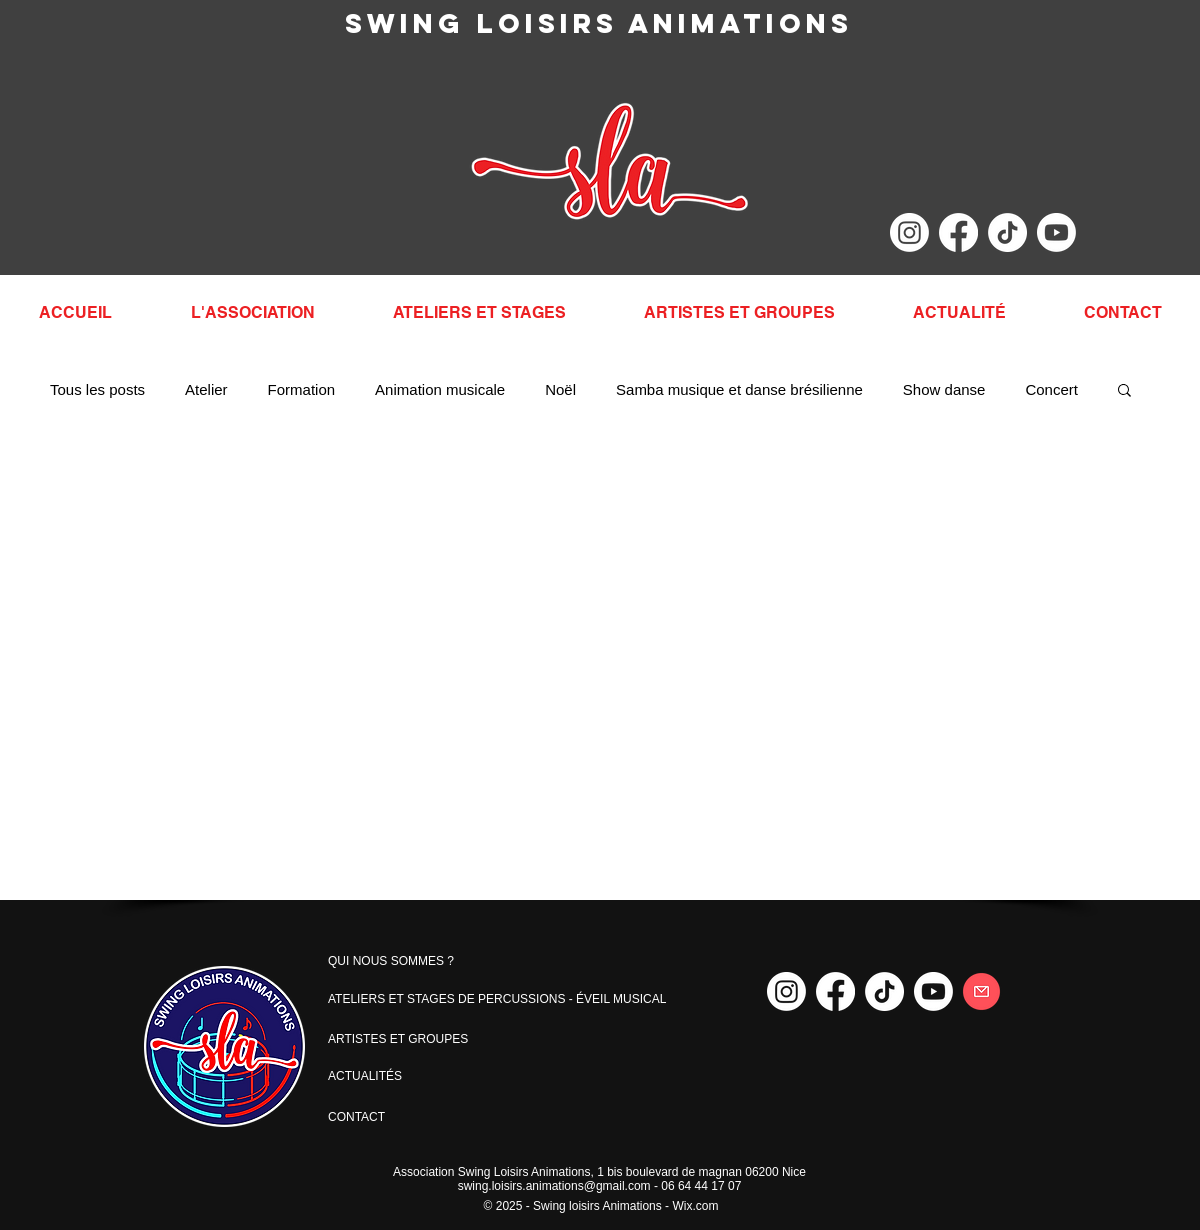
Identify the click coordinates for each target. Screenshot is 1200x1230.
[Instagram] (909, 232)
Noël (560, 389)
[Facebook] (958, 232)
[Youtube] (1056, 232)
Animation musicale (440, 389)
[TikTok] (1007, 232)
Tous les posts (97, 389)
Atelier (206, 389)
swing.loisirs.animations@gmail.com (554, 1186)
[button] (1124, 391)
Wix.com (695, 1206)
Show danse (944, 389)
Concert (1051, 389)
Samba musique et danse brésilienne (739, 389)
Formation (302, 389)
